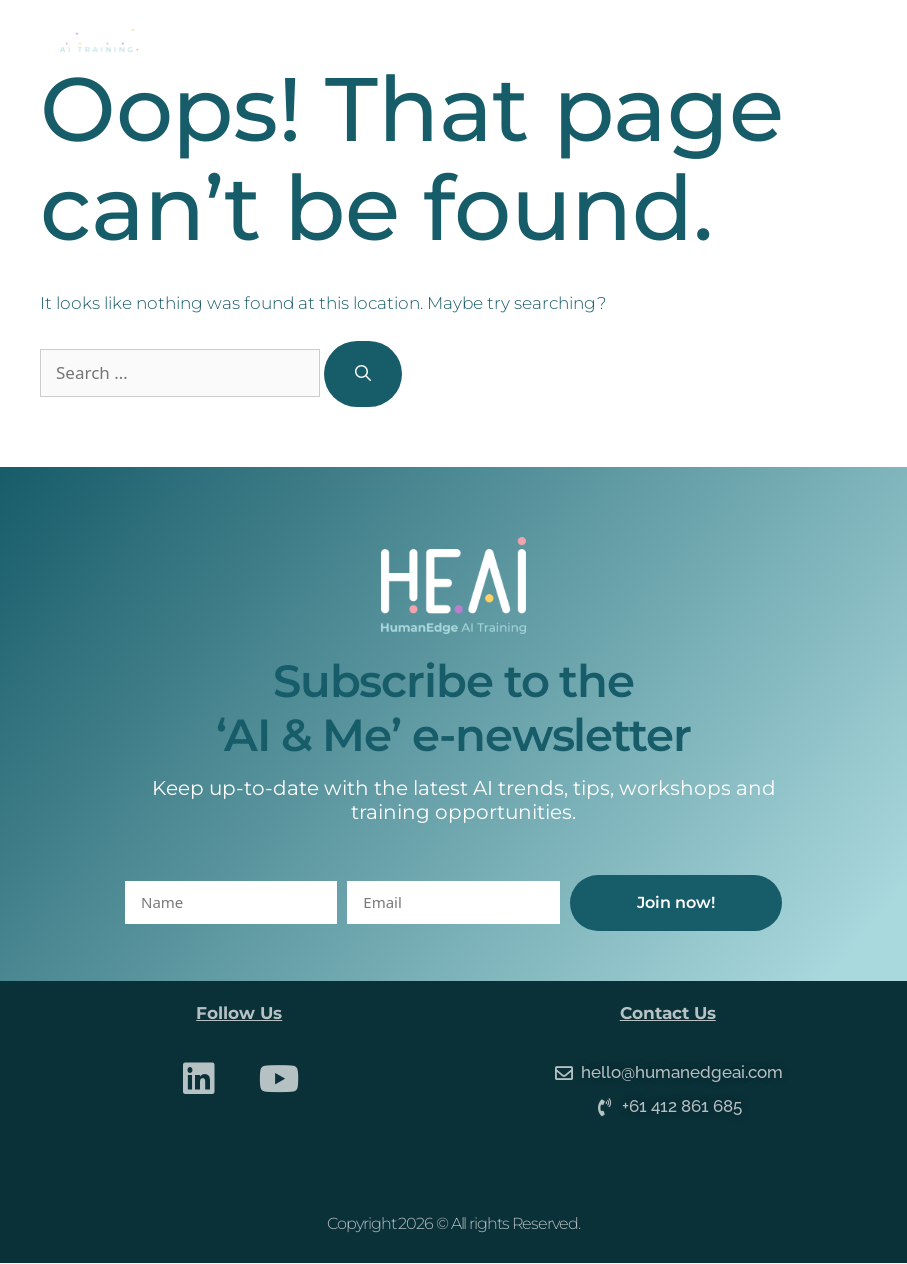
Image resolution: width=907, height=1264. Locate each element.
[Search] (363, 374)
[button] (843, 40)
